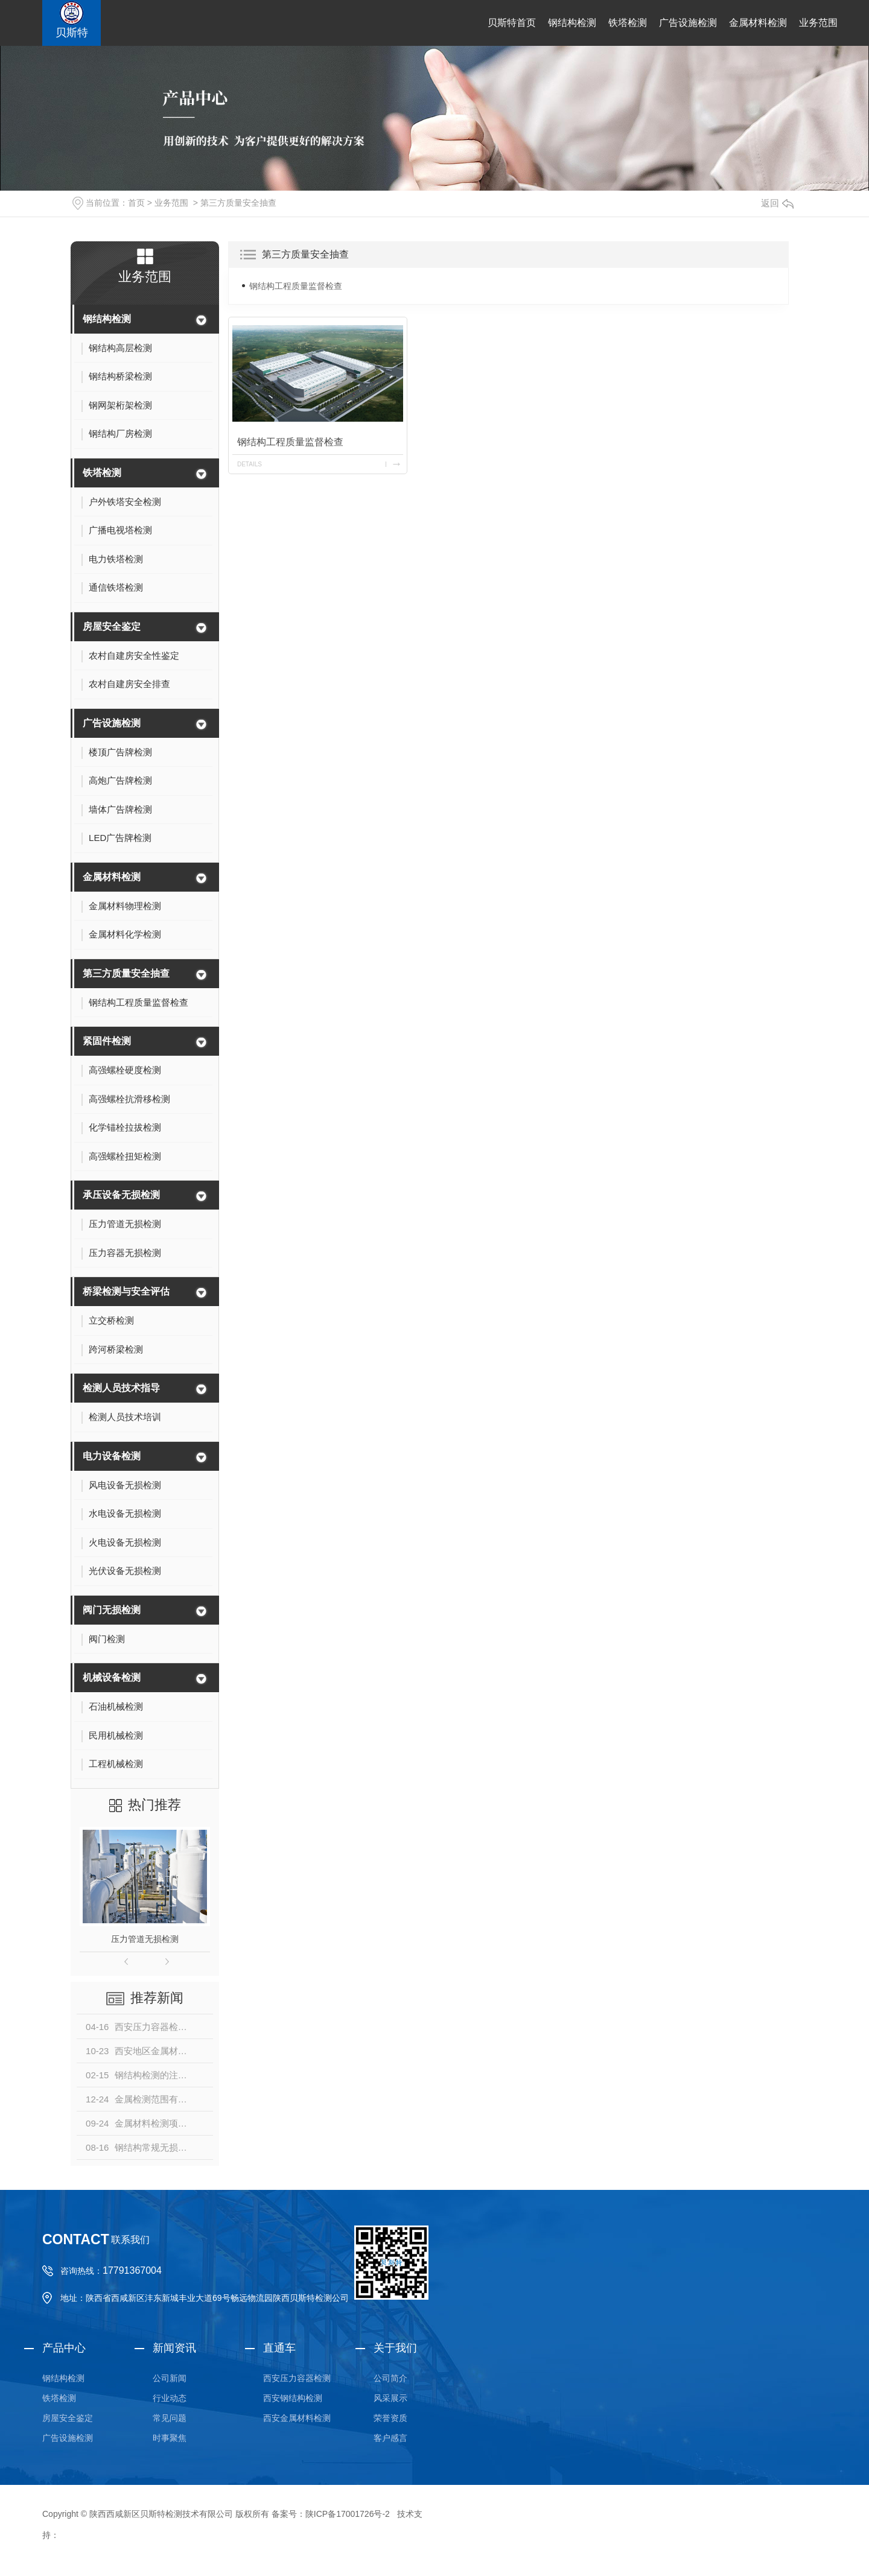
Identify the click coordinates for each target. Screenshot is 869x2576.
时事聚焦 (169, 2438)
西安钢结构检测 (292, 2398)
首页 (136, 203)
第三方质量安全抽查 (238, 203)
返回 (777, 203)
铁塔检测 (627, 22)
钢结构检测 (572, 22)
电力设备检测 (112, 1456)
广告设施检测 (688, 22)
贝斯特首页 (512, 22)
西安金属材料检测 (297, 2418)
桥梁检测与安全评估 (126, 1291)
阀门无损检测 (112, 1610)
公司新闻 (169, 2378)
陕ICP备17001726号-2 (347, 2514)
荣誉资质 (390, 2418)
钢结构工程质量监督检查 (295, 286)
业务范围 (818, 22)
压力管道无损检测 (145, 1939)
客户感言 (390, 2438)
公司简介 (390, 2378)
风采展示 (390, 2398)
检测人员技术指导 (121, 1388)
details (249, 464)
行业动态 (169, 2398)
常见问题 (169, 2418)
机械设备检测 (112, 1677)
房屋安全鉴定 (112, 626)
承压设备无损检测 (121, 1195)
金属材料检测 (758, 22)
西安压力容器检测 (297, 2378)
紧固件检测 (107, 1041)
